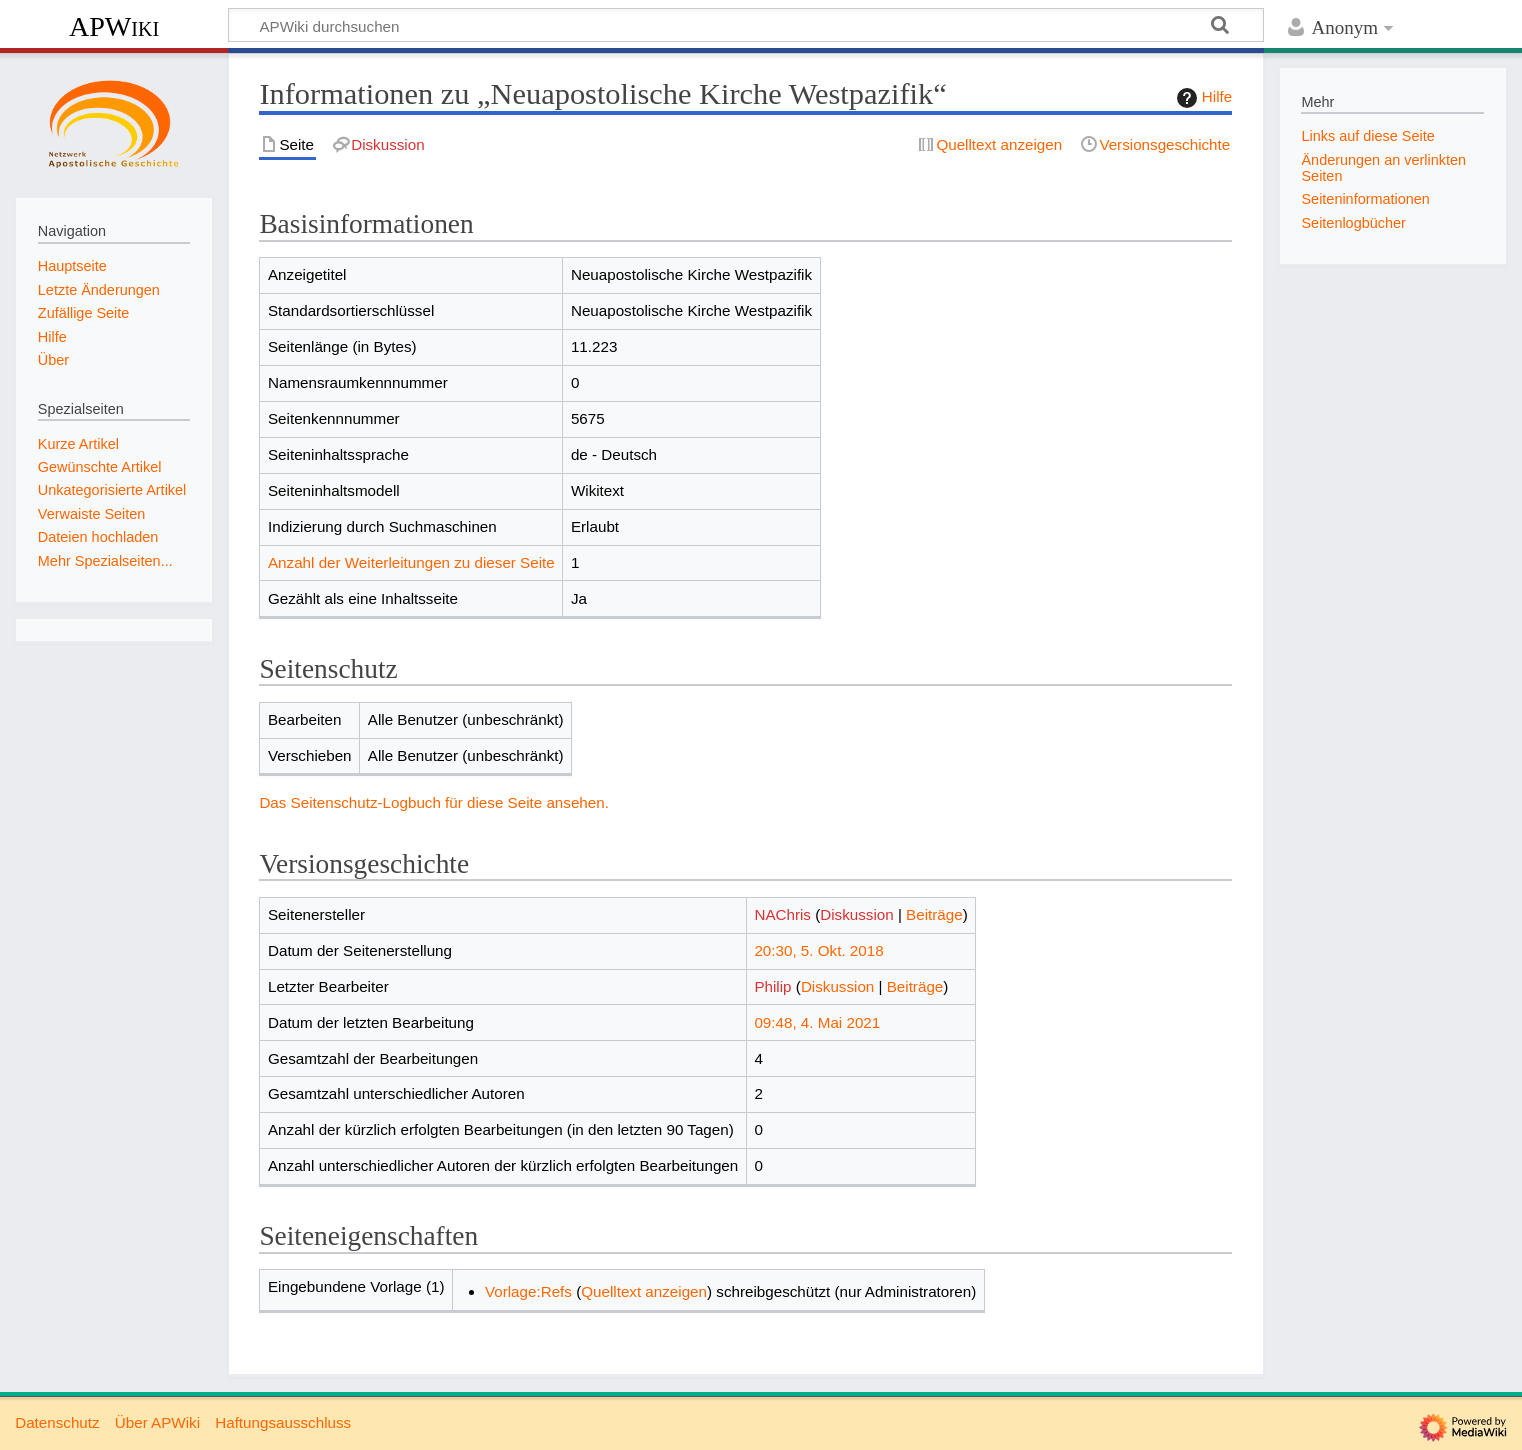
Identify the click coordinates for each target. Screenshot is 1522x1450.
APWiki (114, 26)
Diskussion (856, 914)
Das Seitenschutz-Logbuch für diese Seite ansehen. (434, 802)
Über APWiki (157, 1422)
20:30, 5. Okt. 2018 (818, 950)
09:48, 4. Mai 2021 (817, 1022)
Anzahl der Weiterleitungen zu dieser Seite (411, 562)
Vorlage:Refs (528, 1291)
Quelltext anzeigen (644, 1291)
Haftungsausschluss (283, 1422)
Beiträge (934, 914)
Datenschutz (57, 1422)
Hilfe (1202, 98)
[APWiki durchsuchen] (746, 25)
